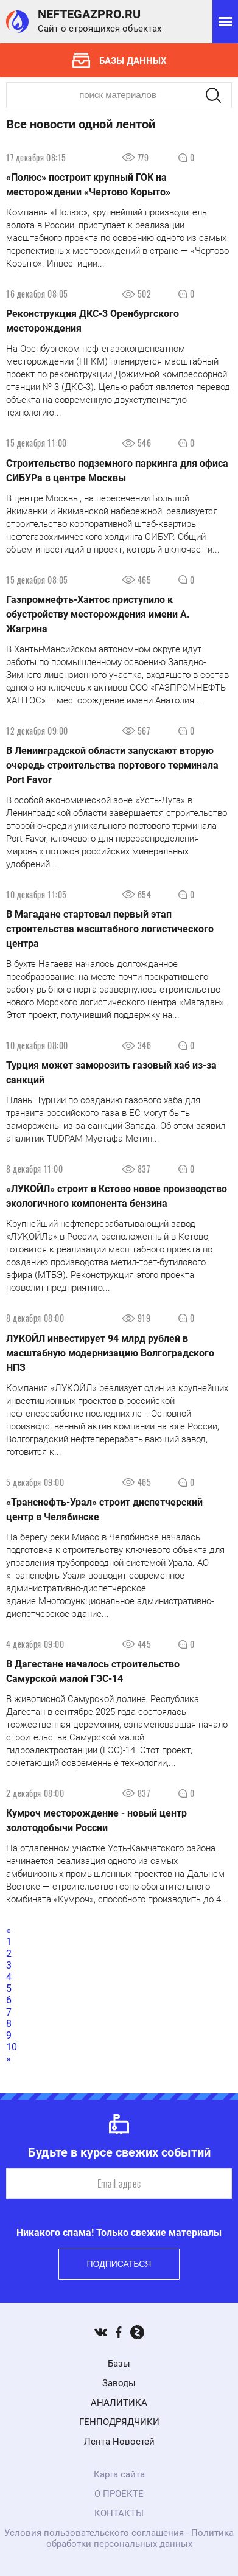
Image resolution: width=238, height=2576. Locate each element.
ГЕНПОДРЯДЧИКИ (119, 2422)
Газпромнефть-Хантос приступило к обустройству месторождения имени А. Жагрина (98, 614)
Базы (119, 2363)
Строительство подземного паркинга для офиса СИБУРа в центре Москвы (117, 471)
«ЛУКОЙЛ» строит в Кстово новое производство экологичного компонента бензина (116, 1196)
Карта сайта (119, 2474)
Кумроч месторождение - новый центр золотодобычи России (96, 1820)
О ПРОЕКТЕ (119, 2493)
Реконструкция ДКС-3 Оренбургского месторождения (92, 321)
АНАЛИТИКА (119, 2402)
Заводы (119, 2383)
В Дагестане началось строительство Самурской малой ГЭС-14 (93, 1671)
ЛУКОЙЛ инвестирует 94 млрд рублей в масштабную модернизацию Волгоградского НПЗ (110, 1353)
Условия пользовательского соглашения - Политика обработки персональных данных (119, 2538)
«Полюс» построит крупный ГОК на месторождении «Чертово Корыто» (88, 185)
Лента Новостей (119, 2441)
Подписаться (119, 2264)
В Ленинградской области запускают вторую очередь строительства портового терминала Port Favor (112, 765)
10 (11, 2047)
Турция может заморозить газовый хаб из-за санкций (111, 1072)
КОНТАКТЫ (119, 2513)
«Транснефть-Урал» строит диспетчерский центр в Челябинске (104, 1509)
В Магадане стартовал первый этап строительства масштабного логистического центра (110, 929)
